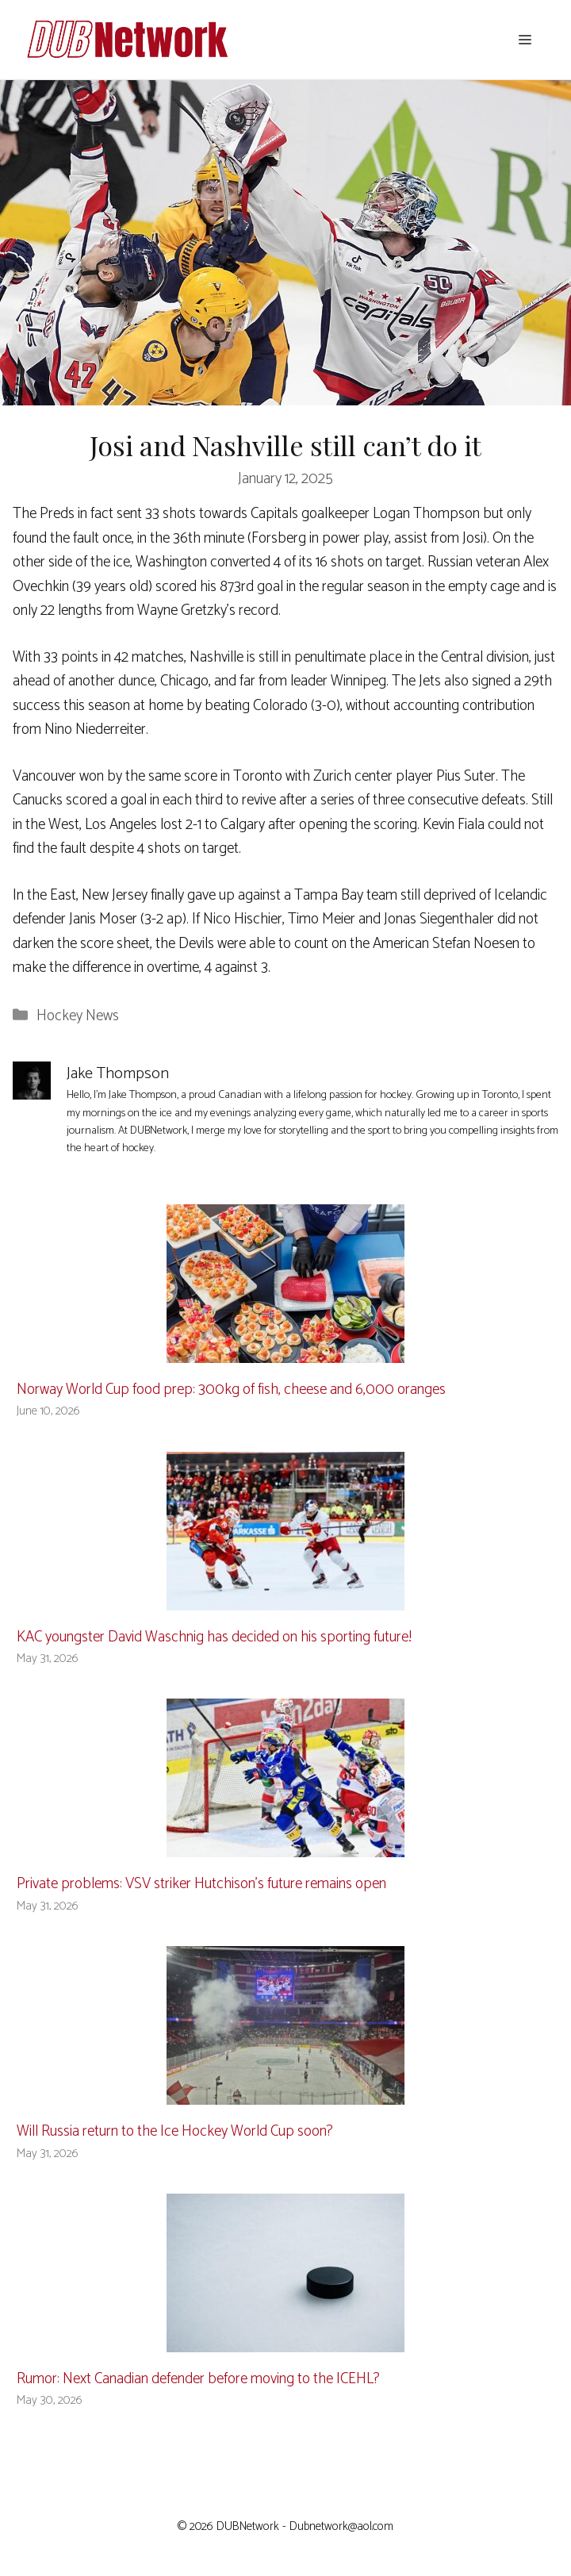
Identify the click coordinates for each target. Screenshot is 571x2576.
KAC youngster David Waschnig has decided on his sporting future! (214, 1637)
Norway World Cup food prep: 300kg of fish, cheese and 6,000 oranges (231, 1389)
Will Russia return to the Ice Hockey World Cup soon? (175, 2131)
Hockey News (77, 1016)
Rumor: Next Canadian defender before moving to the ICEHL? (198, 2379)
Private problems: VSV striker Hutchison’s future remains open (201, 1884)
